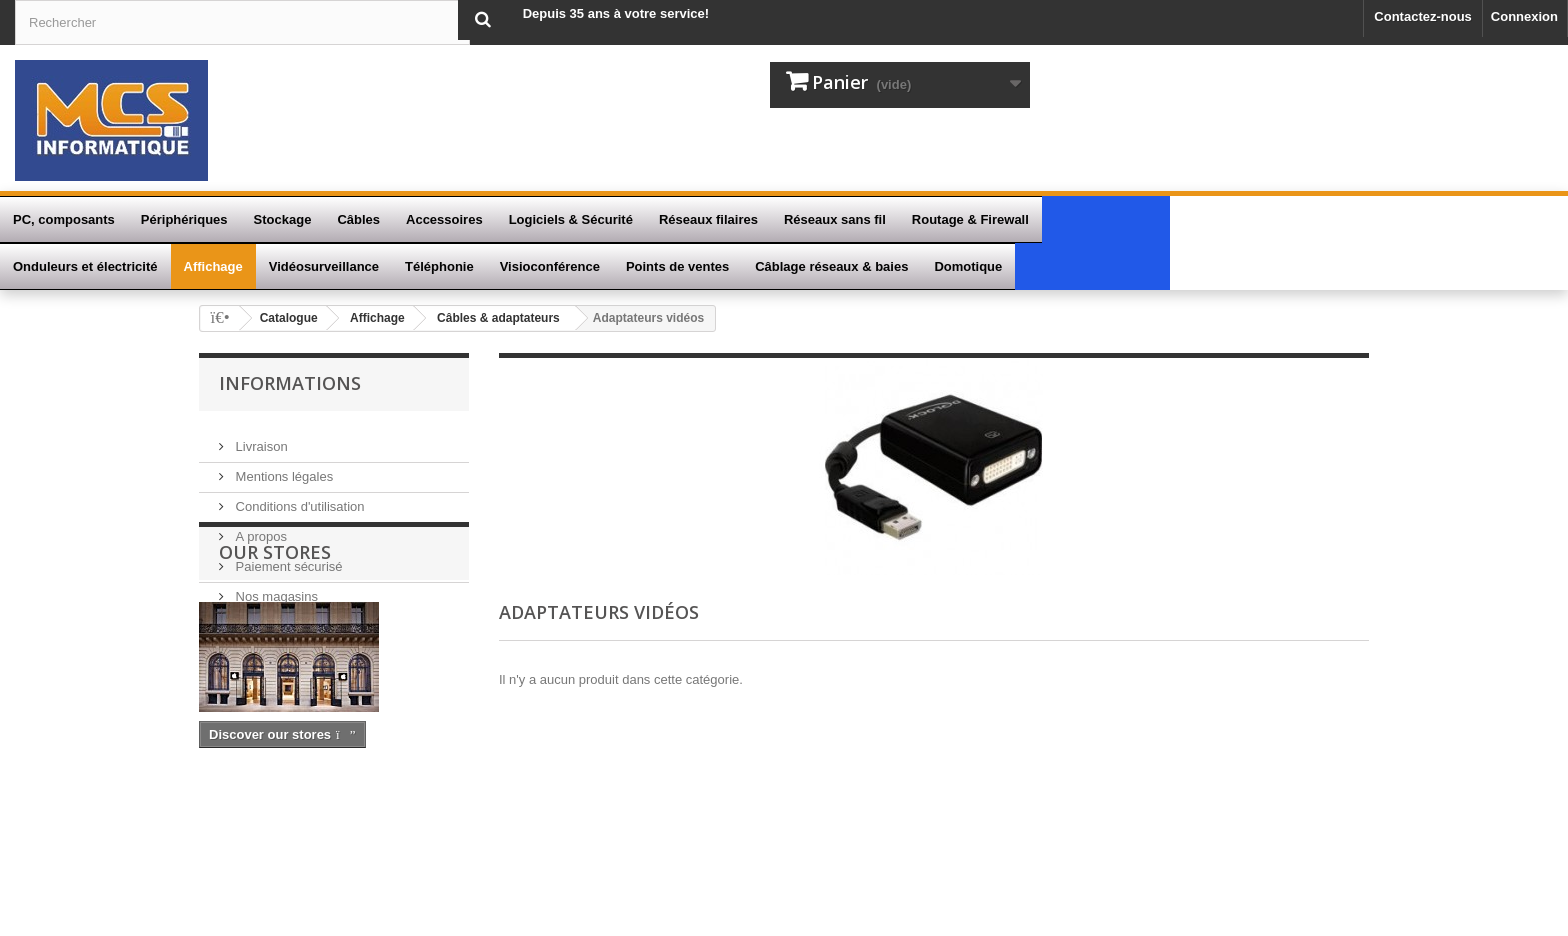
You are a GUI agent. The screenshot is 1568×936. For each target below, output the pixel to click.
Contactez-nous (1423, 16)
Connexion (1524, 16)
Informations (290, 383)
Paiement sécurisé (287, 556)
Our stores (275, 662)
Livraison (260, 436)
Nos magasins (275, 586)
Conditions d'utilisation (298, 496)
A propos (259, 526)
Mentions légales (282, 466)
